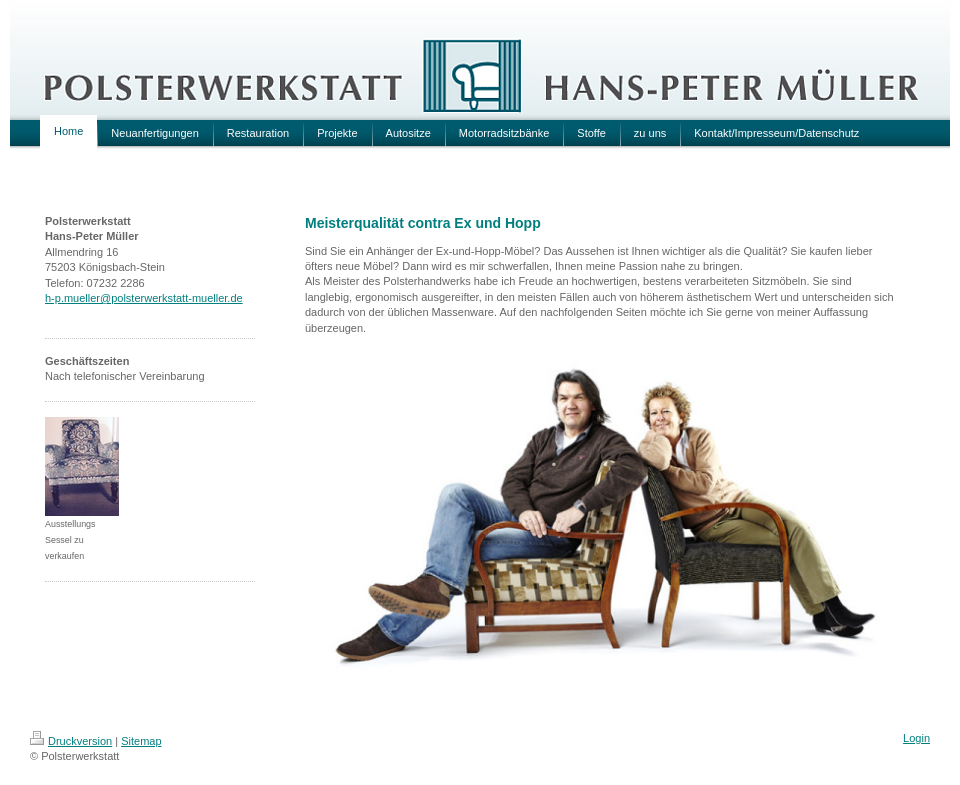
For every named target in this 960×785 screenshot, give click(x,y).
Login (916, 738)
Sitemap (141, 741)
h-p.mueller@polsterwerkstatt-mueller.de (144, 298)
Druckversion (71, 741)
